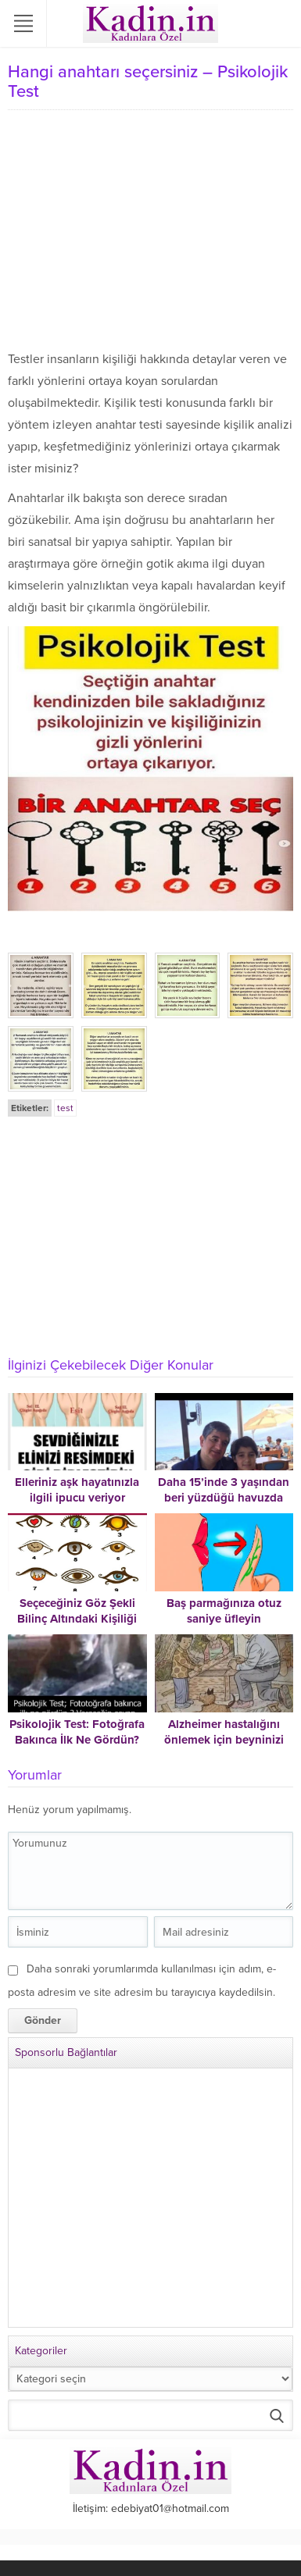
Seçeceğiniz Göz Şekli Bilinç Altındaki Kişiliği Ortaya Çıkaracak (77, 1618)
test (65, 1108)
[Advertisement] (150, 231)
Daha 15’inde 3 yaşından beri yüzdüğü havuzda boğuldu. (223, 1497)
